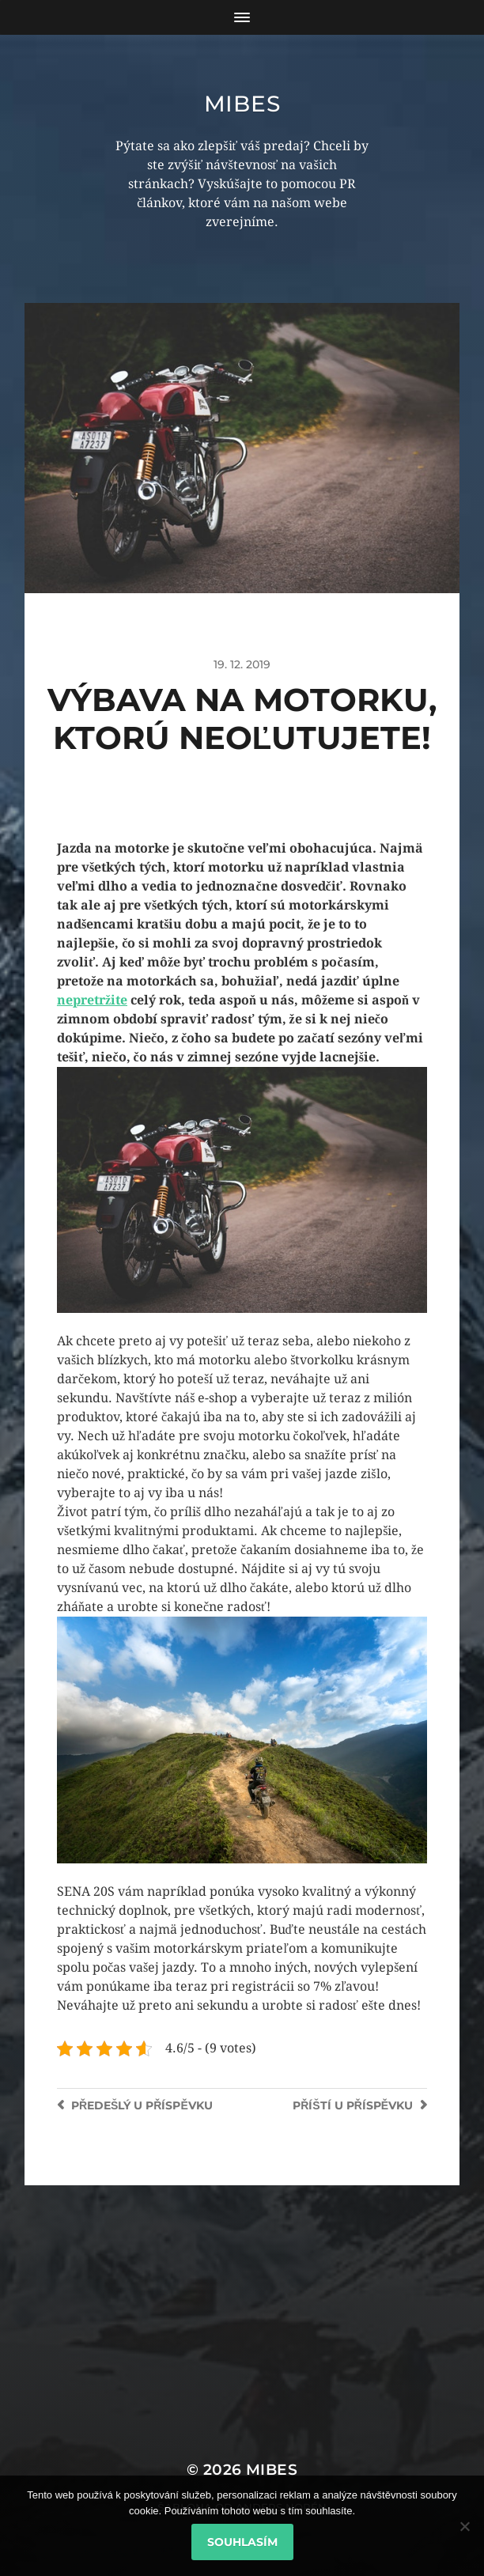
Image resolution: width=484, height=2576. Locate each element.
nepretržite (92, 1000)
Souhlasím (242, 2542)
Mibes (242, 103)
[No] (464, 2526)
